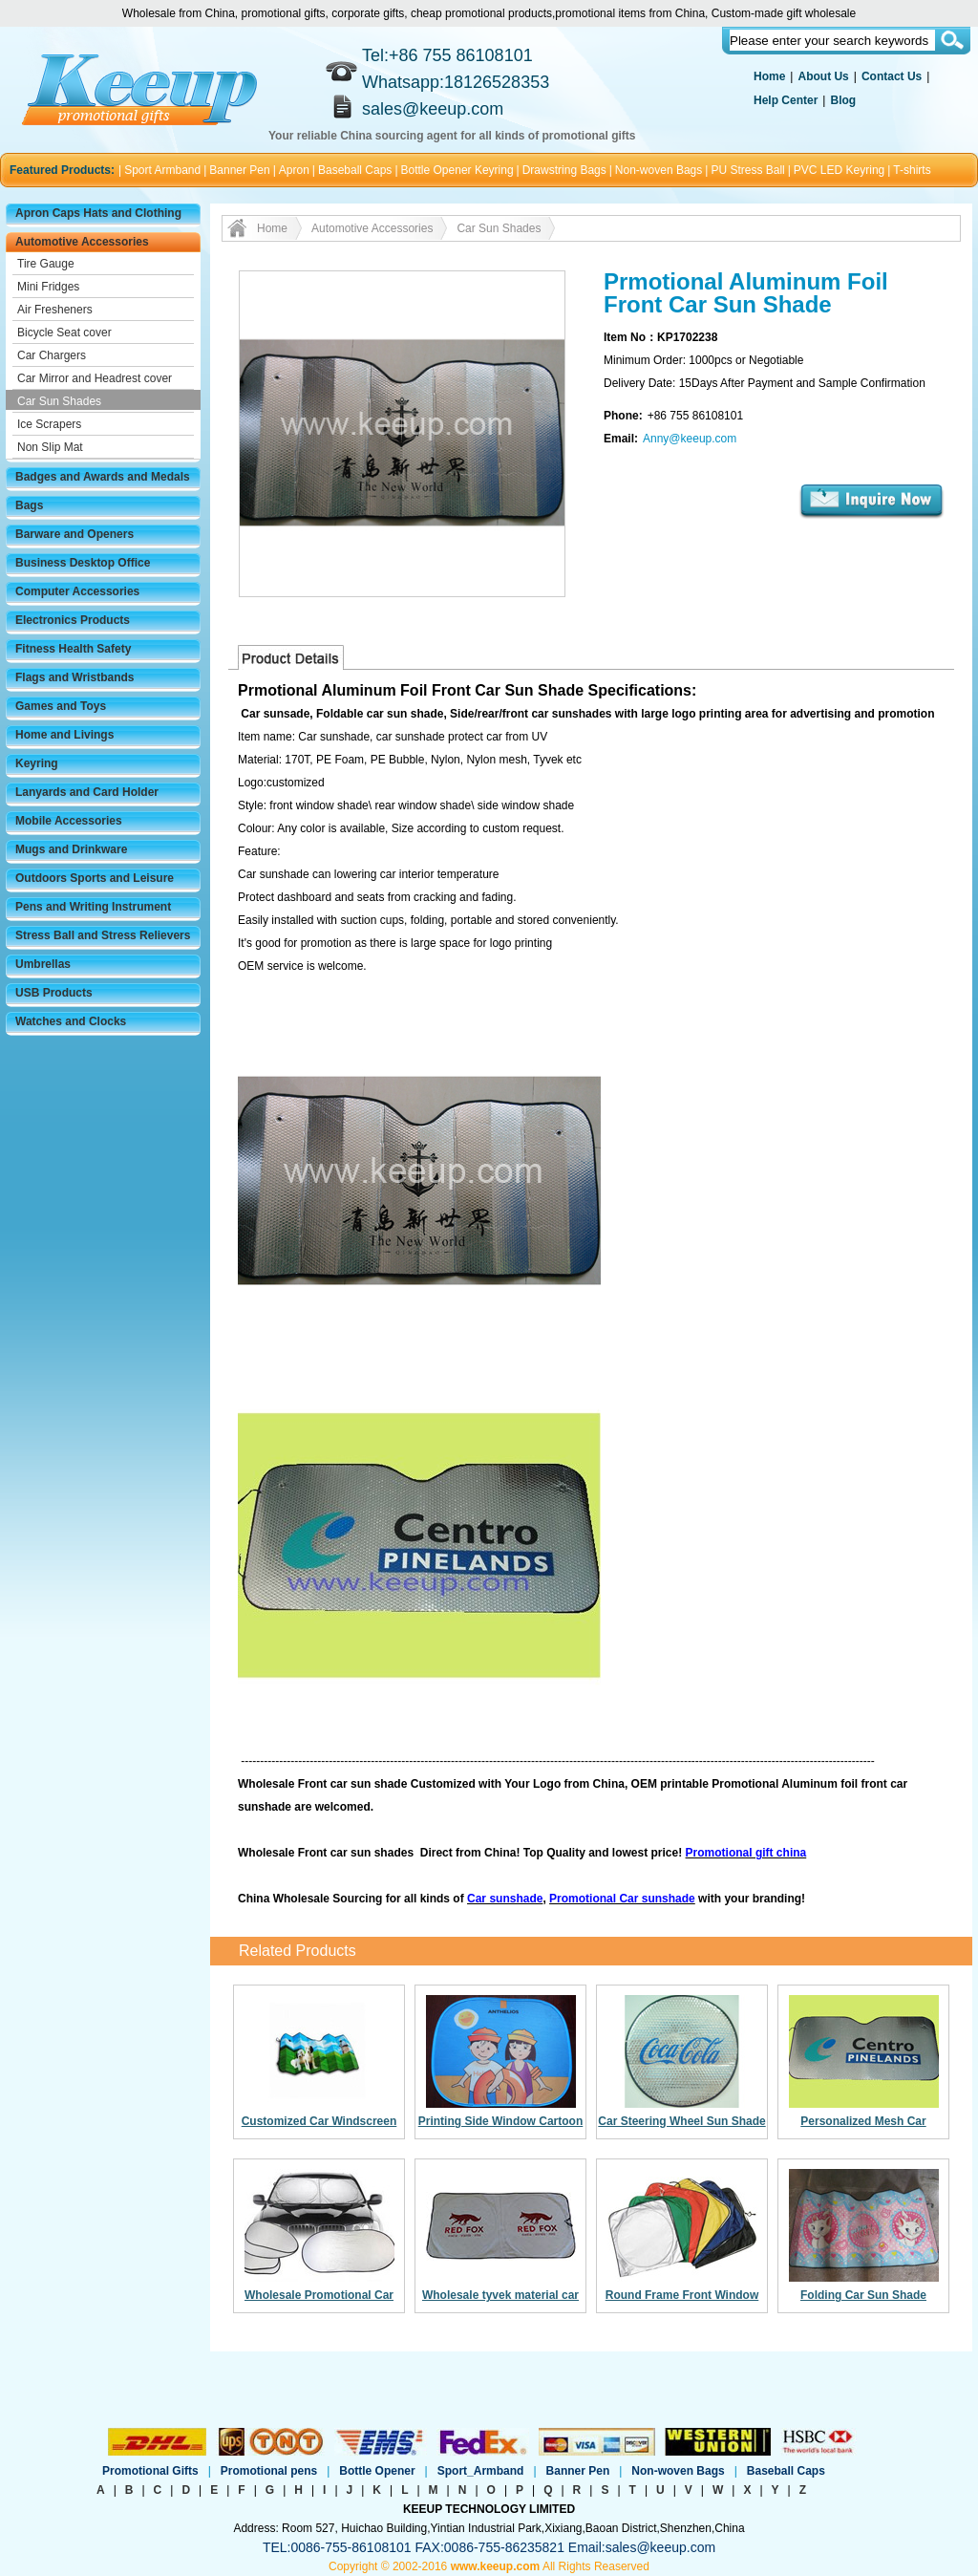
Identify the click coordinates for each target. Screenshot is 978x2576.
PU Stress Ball (747, 170)
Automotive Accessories (82, 241)
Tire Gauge (45, 263)
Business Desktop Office (82, 562)
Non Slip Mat (50, 447)
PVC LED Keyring (839, 170)
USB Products (54, 992)
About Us (822, 76)
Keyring (36, 763)
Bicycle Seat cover (64, 332)
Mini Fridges (48, 286)
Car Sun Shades (59, 401)
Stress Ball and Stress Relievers (102, 935)
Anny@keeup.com (689, 438)
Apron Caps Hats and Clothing (98, 213)
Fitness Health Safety (73, 648)
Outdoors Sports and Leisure (94, 878)
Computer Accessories (77, 591)
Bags (29, 505)
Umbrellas (43, 964)
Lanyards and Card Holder (87, 792)
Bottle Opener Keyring (457, 170)
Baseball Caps (355, 170)
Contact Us (891, 76)
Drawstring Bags (564, 170)
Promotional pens (269, 2471)
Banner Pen (239, 170)
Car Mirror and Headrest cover (94, 378)
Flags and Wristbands (74, 677)
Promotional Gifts (150, 2471)
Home (769, 76)
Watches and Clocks (70, 1021)
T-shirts (911, 170)
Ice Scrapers (49, 424)
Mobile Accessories (68, 820)
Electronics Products (72, 620)
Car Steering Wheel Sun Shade (681, 2121)
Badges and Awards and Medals (102, 476)
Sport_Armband (480, 2471)
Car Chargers (51, 355)
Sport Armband (162, 170)
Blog (843, 100)
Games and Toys (60, 706)
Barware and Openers (74, 534)
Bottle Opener (377, 2471)
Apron (294, 170)
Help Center (786, 100)
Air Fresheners (55, 309)
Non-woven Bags (658, 170)
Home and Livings (64, 734)
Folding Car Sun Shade (863, 2295)
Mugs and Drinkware (71, 849)
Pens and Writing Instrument (93, 906)
